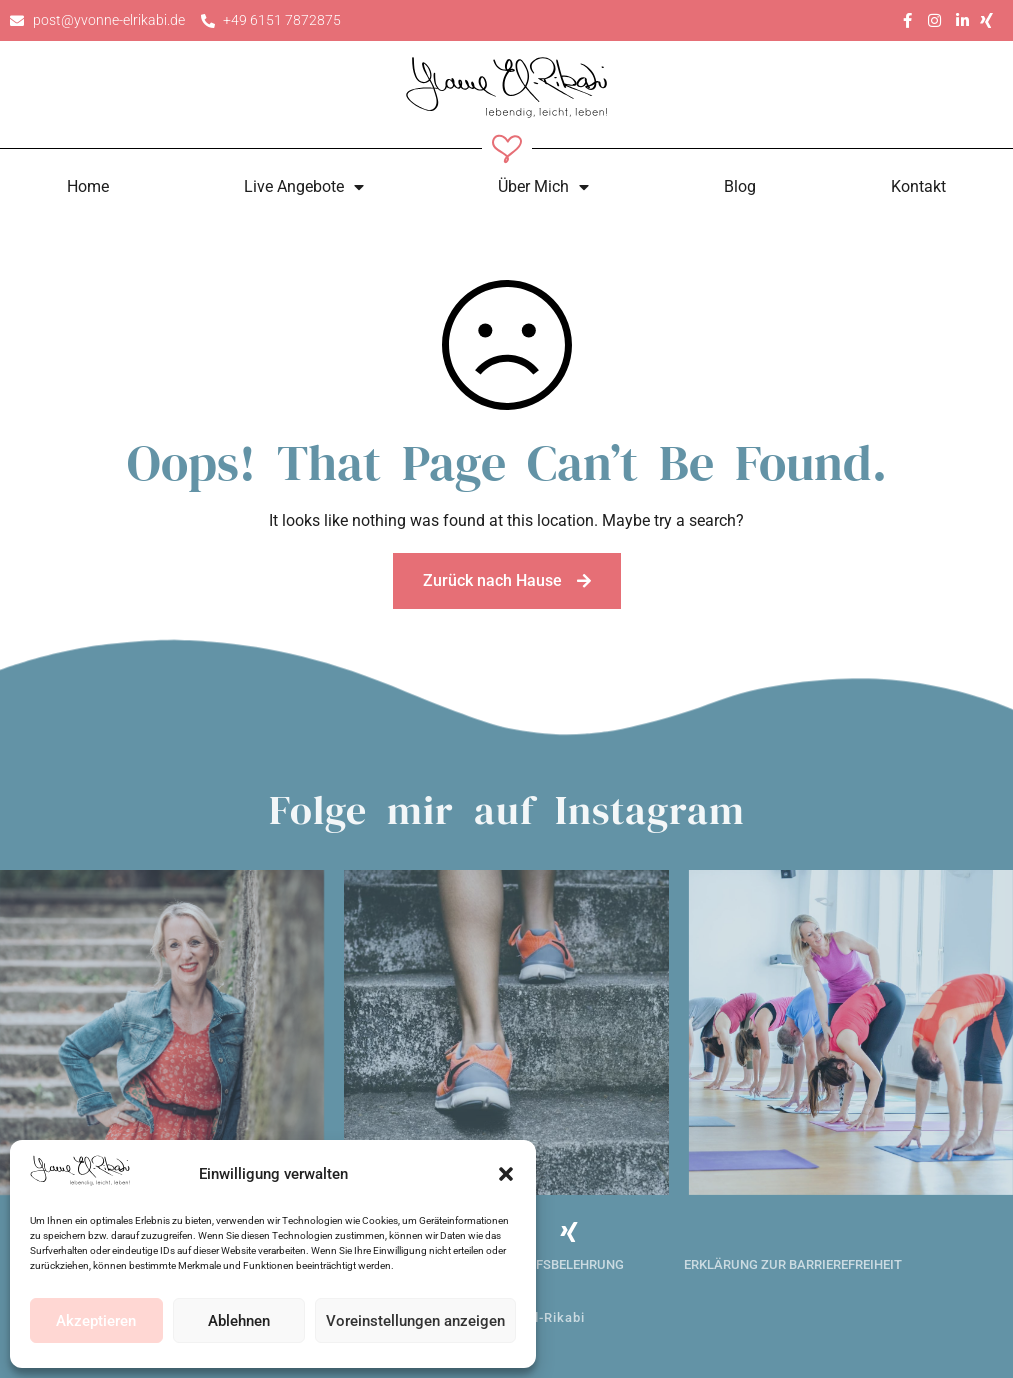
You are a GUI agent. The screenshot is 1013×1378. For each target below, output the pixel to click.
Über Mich (543, 187)
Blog (740, 186)
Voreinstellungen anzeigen (415, 1321)
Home (88, 186)
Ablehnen (239, 1321)
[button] (506, 1174)
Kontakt (918, 186)
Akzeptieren (96, 1321)
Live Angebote (304, 187)
